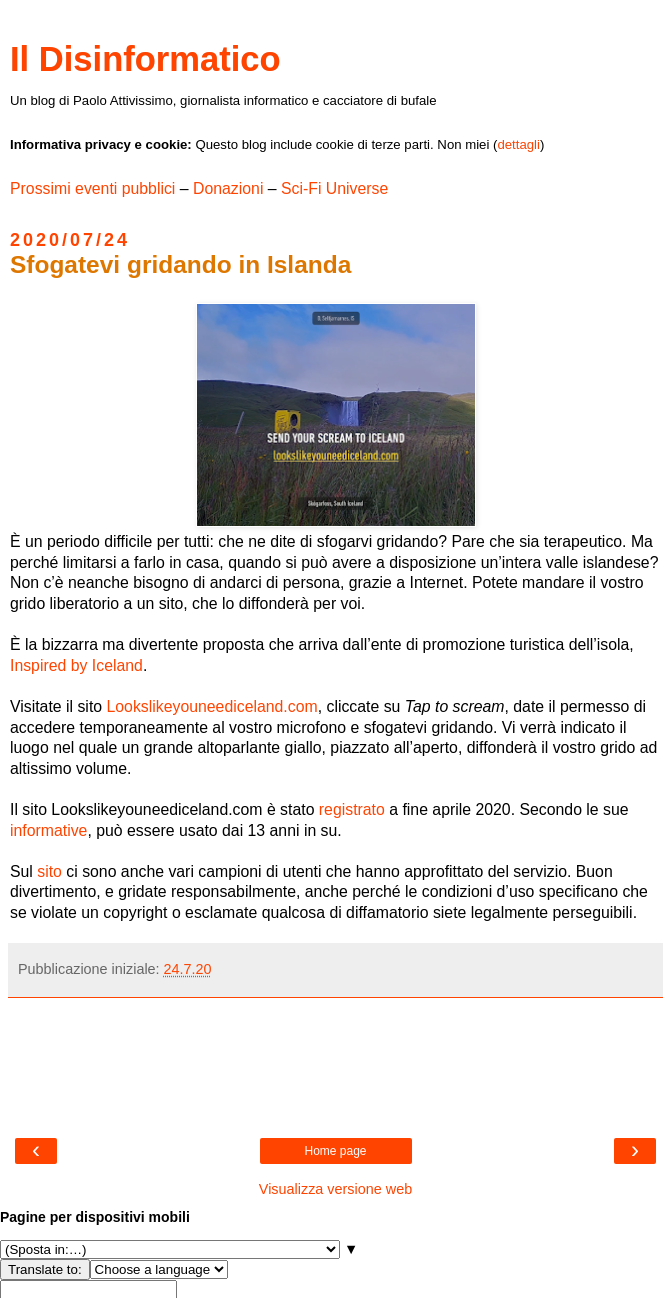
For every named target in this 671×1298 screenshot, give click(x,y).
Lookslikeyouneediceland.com (211, 706)
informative (48, 830)
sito (49, 871)
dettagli (518, 144)
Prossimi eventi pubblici (92, 188)
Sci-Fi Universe (334, 188)
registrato (352, 809)
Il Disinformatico (145, 59)
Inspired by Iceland (76, 665)
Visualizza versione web (335, 1189)
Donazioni (228, 188)
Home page (335, 1151)
